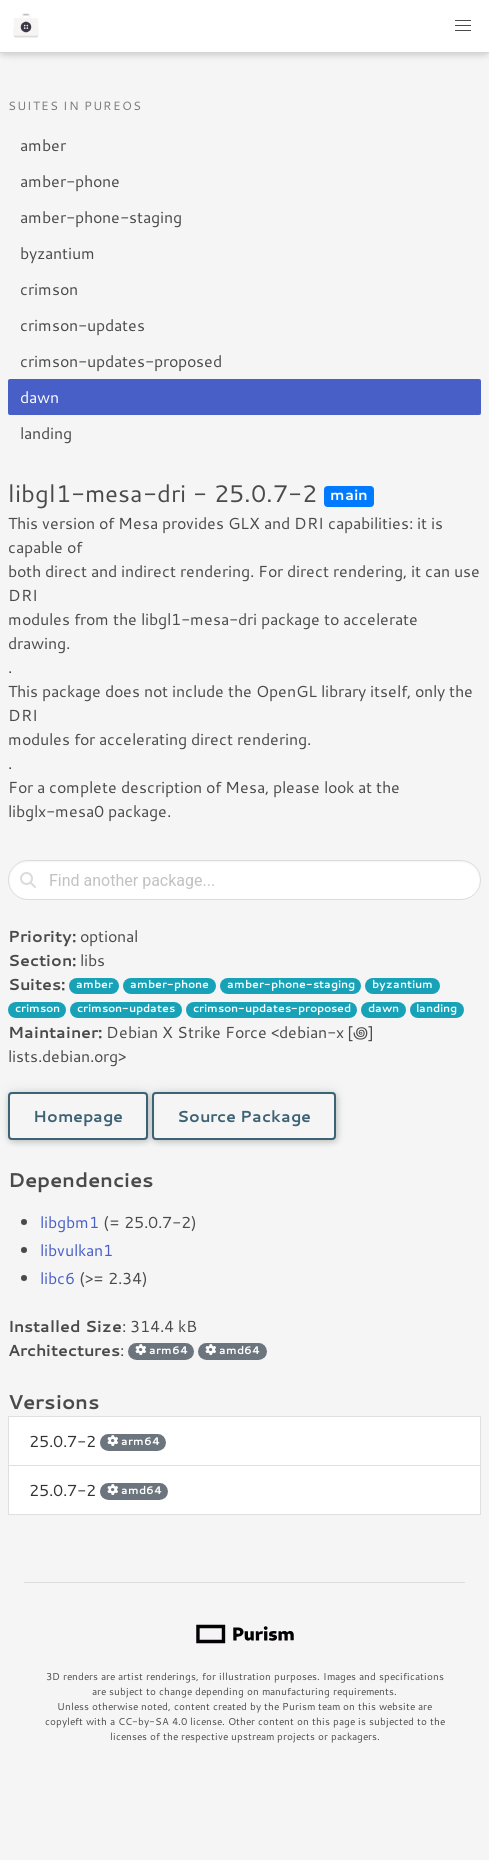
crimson (49, 288)
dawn (39, 396)
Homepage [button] (78, 1115)
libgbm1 (69, 1221)
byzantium (57, 252)
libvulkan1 (76, 1249)
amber (43, 144)
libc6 (57, 1277)
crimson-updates (82, 324)
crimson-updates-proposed (121, 360)
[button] (463, 26)
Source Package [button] (244, 1115)
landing (46, 432)
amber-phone (70, 180)
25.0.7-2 (97, 1440)
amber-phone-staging (101, 216)
